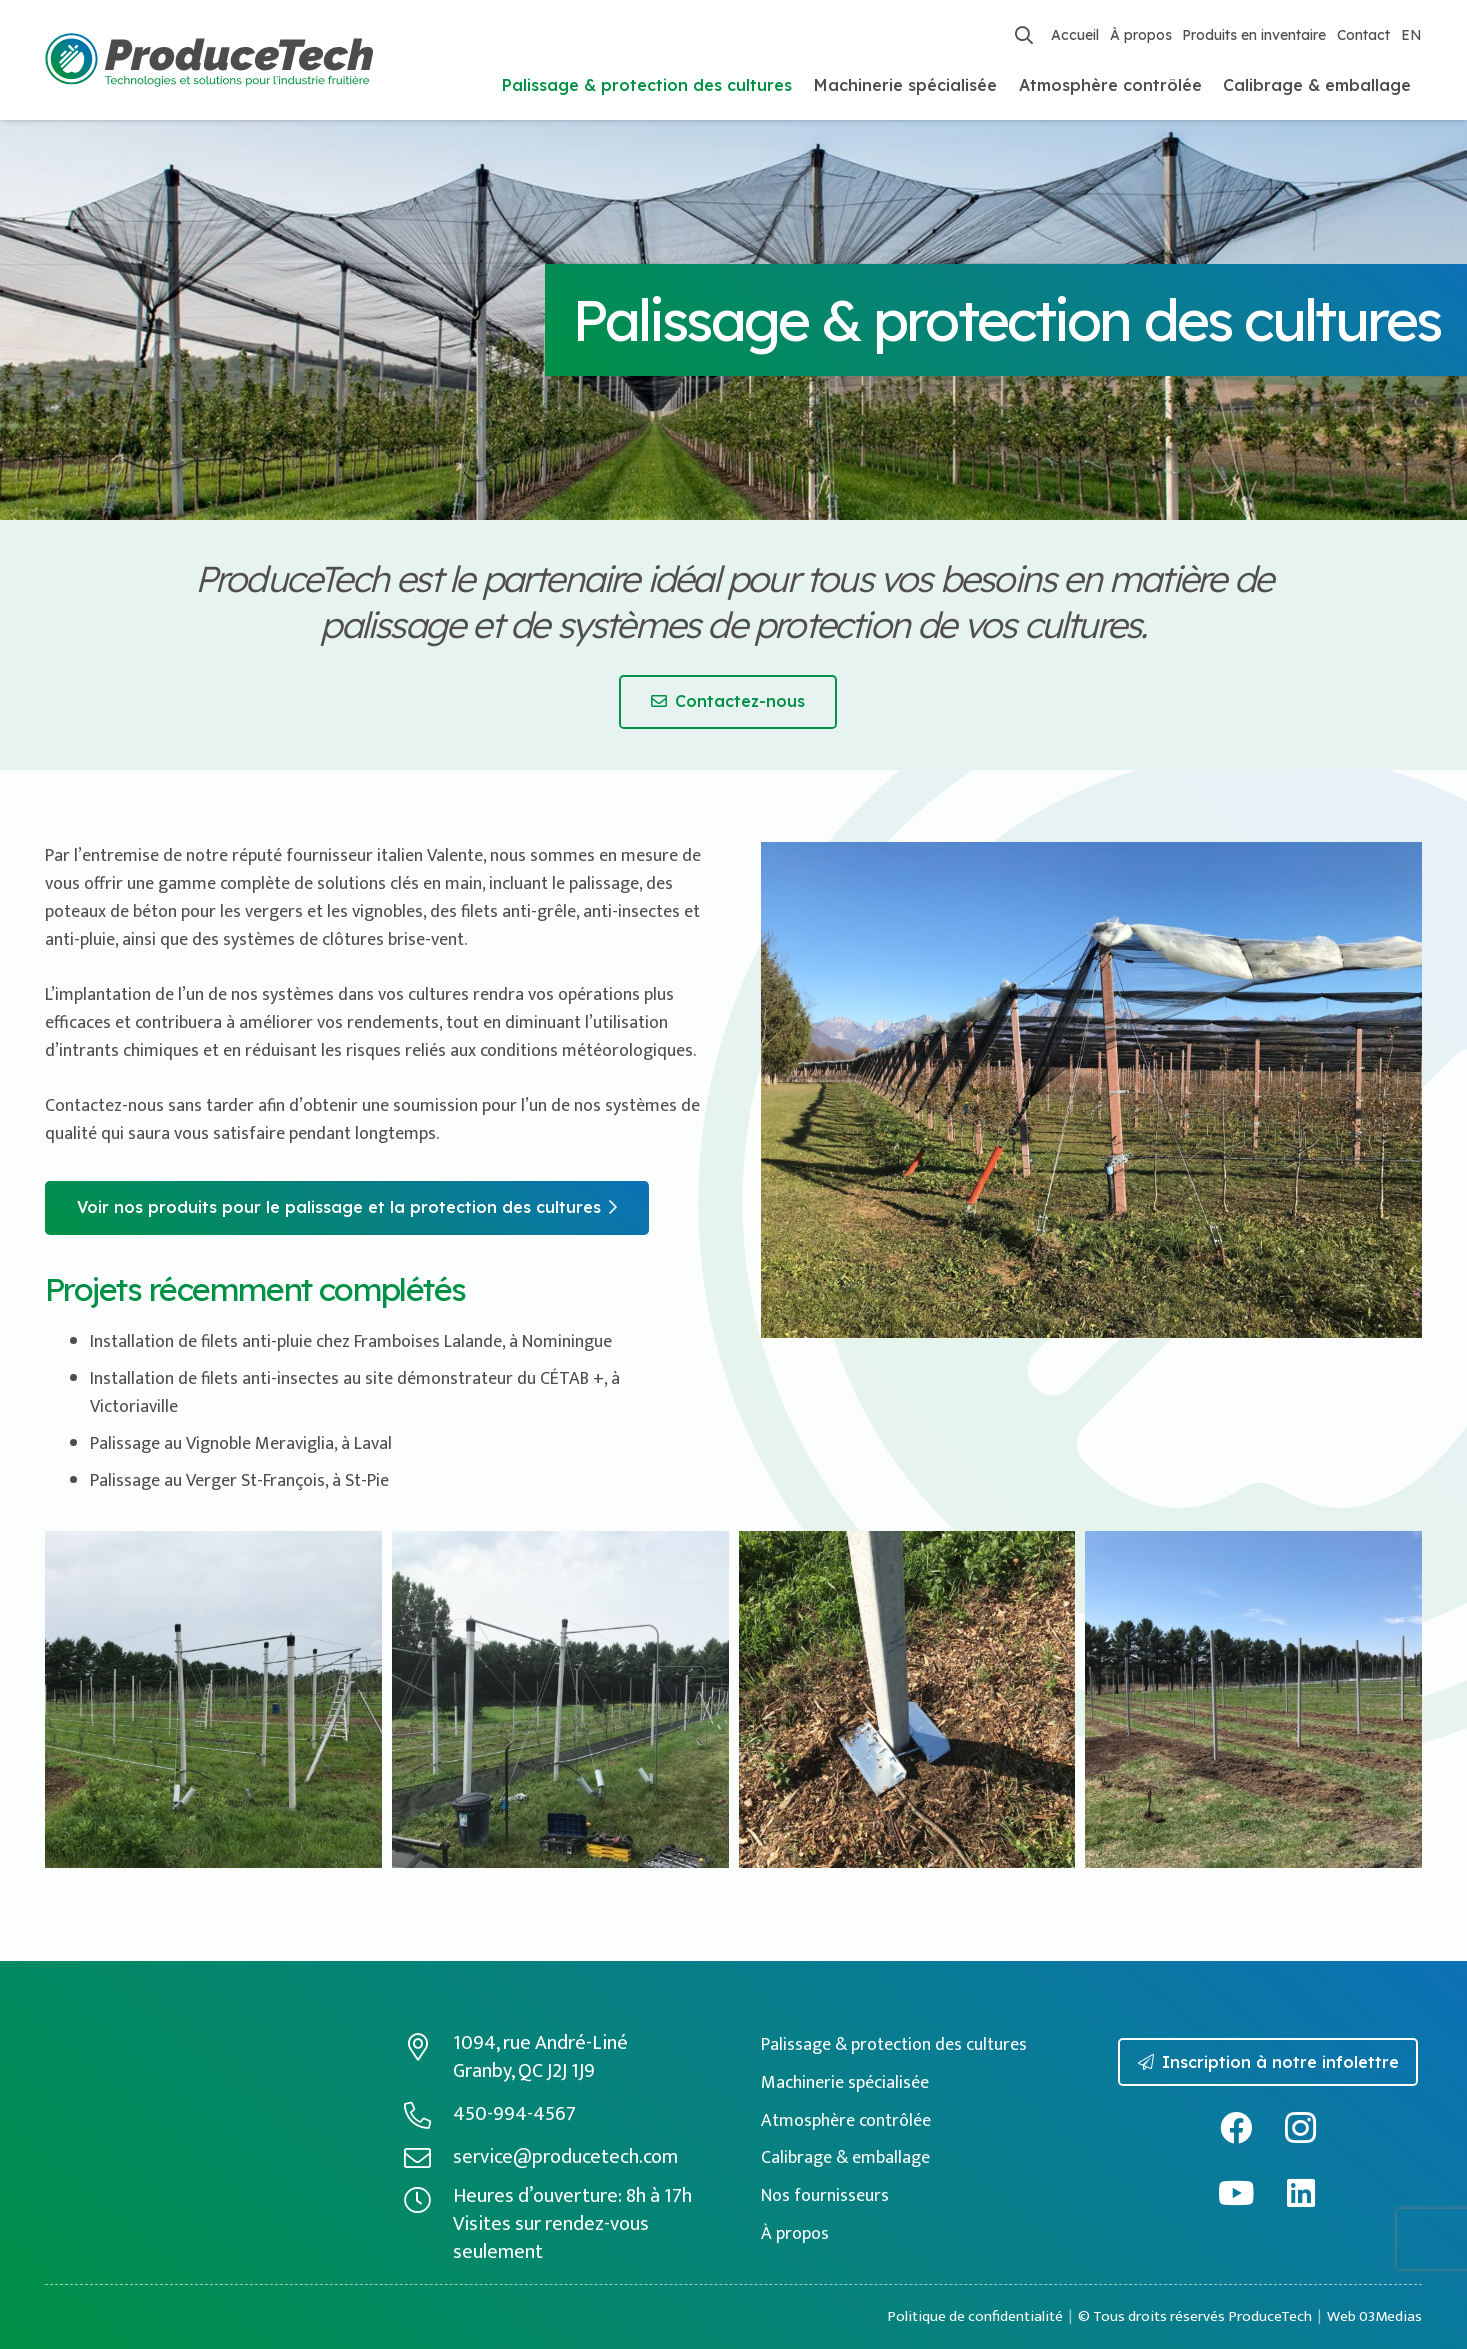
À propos (795, 2234)
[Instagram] (1300, 2128)
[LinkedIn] (1300, 2193)
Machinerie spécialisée (845, 2083)
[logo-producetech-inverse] (170, 2047)
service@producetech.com (565, 2157)
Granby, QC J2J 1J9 (524, 2071)
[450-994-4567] (428, 2114)
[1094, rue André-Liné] (428, 2046)
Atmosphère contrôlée (846, 2121)
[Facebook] (1235, 2128)
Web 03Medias (1374, 2316)
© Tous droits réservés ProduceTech (1195, 2316)
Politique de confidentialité (975, 2316)
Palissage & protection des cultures (894, 2045)
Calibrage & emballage (845, 2158)
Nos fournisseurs (825, 2196)
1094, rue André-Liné (540, 2043)
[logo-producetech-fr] (210, 60)
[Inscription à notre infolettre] (1268, 2062)
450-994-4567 (514, 2114)
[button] (1024, 35)
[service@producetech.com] (428, 2157)
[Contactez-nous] (728, 702)
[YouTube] (1235, 2193)
